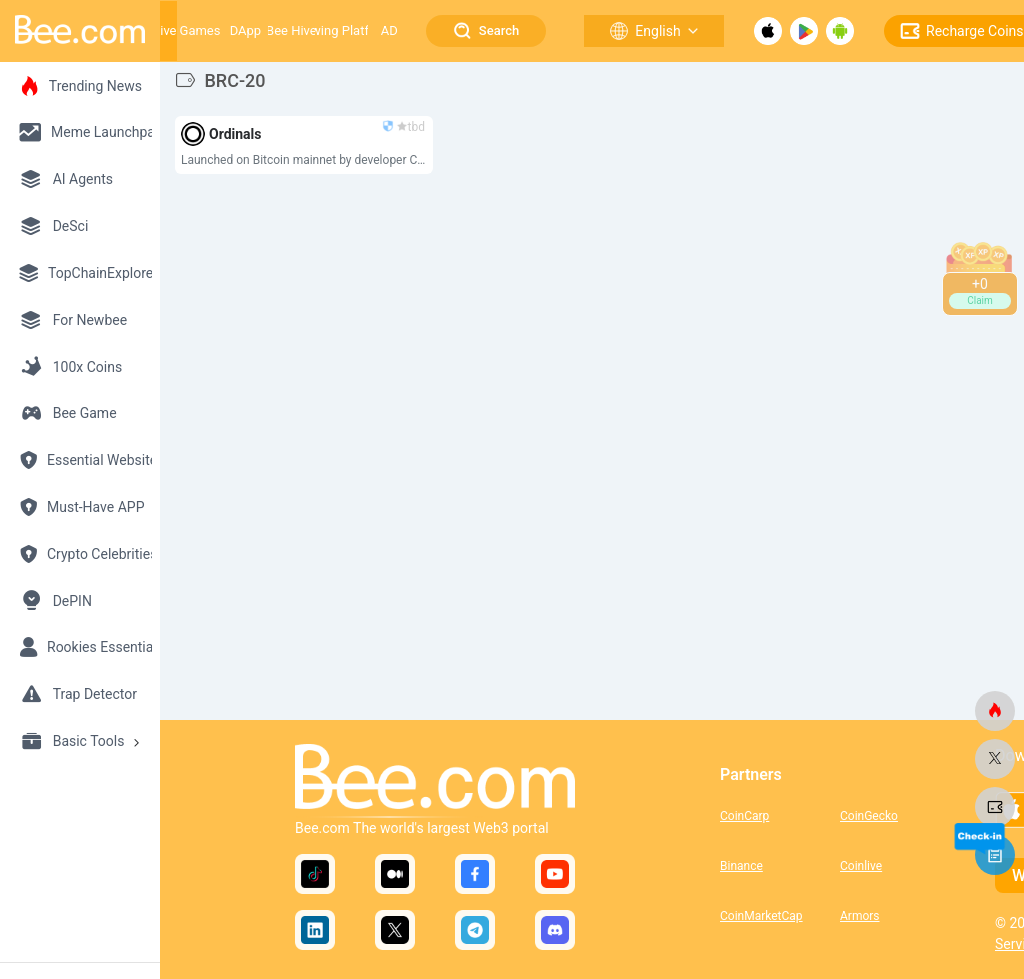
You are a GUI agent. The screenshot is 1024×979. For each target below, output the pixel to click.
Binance (741, 866)
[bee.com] (995, 711)
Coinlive (861, 866)
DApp (245, 30)
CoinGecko (869, 816)
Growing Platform (342, 30)
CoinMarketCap (761, 916)
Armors (860, 916)
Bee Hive (291, 30)
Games (200, 30)
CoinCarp (744, 816)
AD (389, 30)
